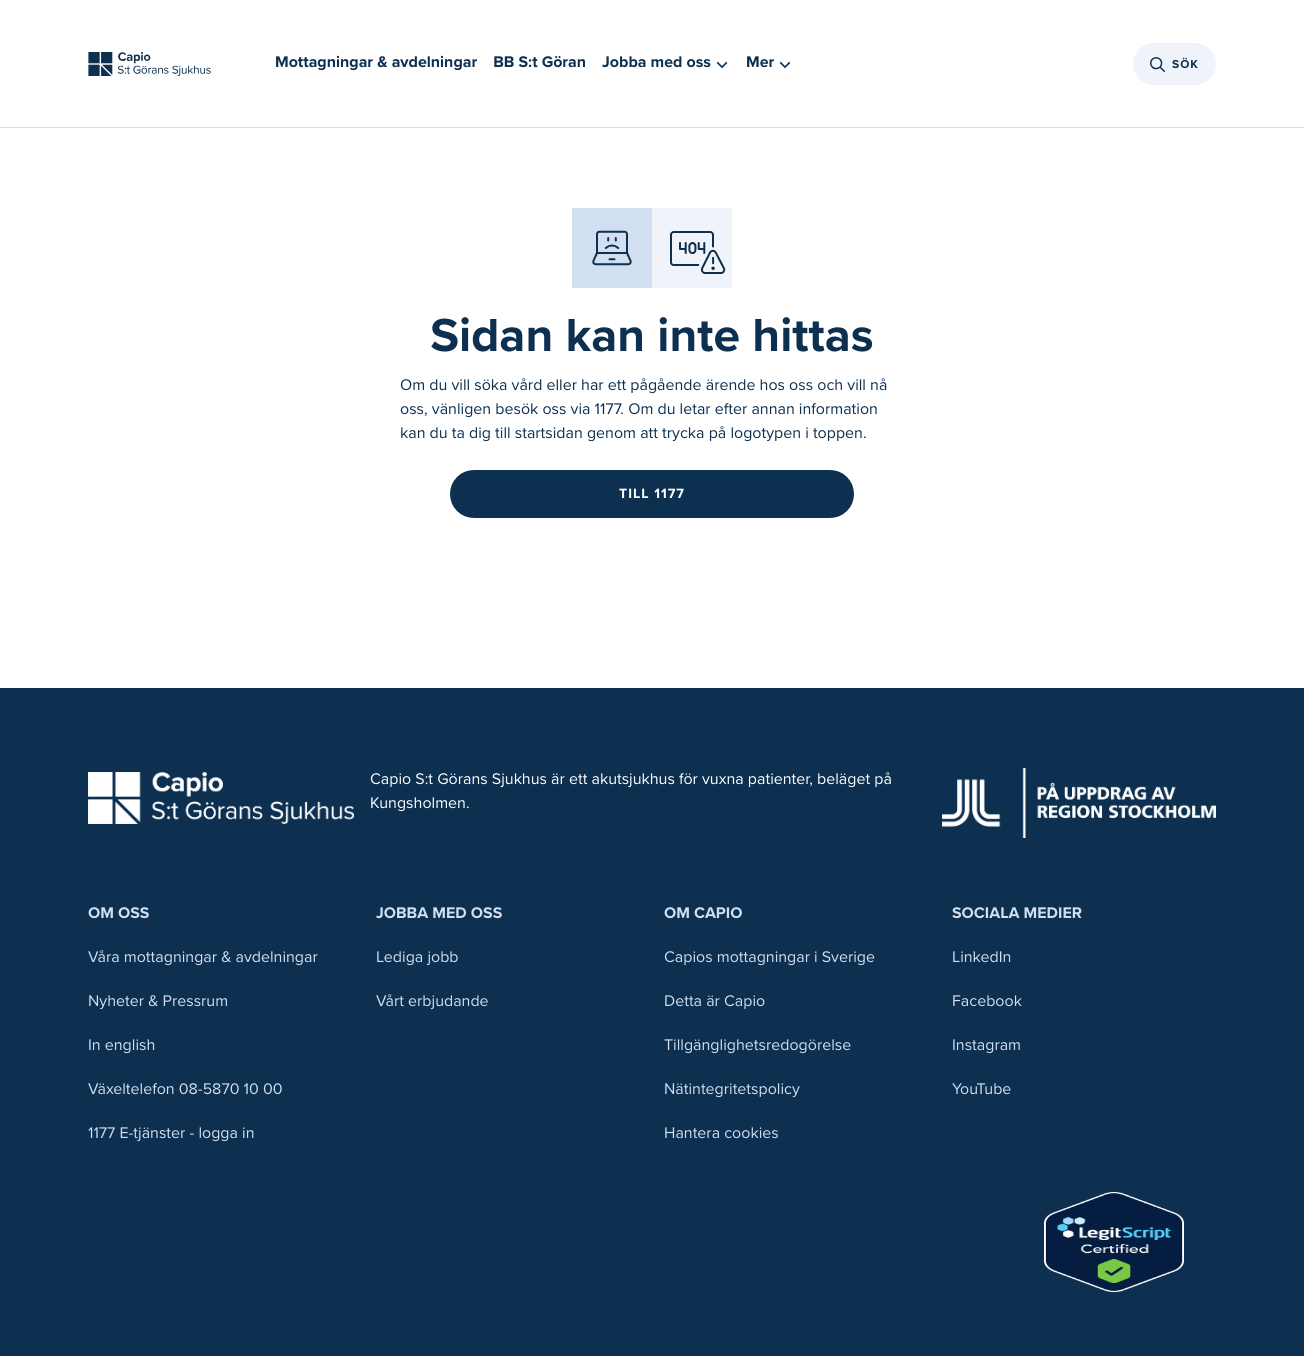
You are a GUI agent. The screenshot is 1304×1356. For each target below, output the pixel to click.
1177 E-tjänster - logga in (171, 1133)
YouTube (981, 1089)
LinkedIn (981, 957)
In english (121, 1045)
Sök (1174, 64)
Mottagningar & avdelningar (376, 62)
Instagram (986, 1045)
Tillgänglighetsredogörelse (757, 1045)
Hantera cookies (721, 1133)
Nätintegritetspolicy (732, 1089)
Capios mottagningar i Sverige (769, 957)
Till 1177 (652, 493)
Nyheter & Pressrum (158, 1001)
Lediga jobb (417, 957)
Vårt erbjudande (432, 1001)
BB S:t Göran (539, 62)
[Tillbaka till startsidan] (149, 64)
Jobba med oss (439, 913)
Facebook (987, 1001)
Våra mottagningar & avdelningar (203, 957)
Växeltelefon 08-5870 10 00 (185, 1089)
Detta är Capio (714, 1001)
